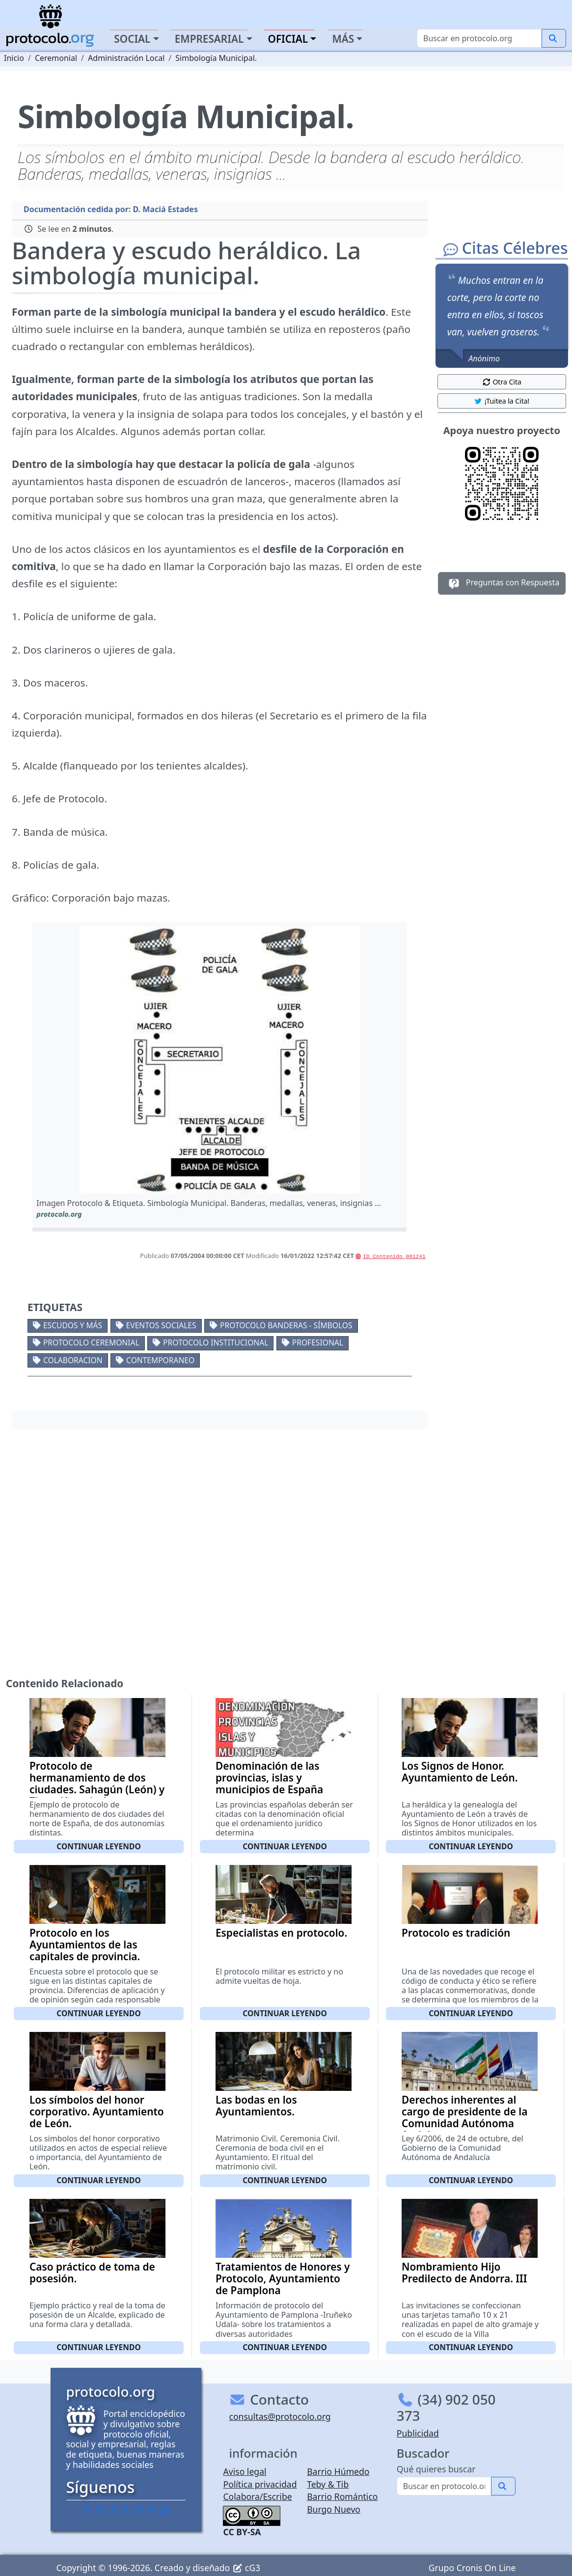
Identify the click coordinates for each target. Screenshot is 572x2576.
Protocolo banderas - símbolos (286, 1325)
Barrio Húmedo (338, 2471)
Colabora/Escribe (257, 2496)
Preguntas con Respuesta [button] (502, 583)
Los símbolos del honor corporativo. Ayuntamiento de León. (96, 2111)
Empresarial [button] (209, 39)
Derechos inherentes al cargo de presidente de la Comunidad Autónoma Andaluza (464, 2117)
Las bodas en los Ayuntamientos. (256, 2105)
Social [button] (132, 39)
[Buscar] (479, 38)
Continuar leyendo (98, 1846)
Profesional (317, 1342)
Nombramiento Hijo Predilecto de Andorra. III (464, 2272)
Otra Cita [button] (501, 381)
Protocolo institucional (215, 1342)
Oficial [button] (288, 39)
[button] (220, 1059)
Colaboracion (73, 1360)
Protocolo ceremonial (91, 1342)
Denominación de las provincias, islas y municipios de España (269, 1777)
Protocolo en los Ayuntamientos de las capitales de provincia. (84, 1944)
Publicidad (418, 2433)
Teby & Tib (328, 2484)
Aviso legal (244, 2471)
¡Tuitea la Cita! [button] (501, 401)
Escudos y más (72, 1325)
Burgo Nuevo (333, 2509)
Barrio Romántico (342, 2496)
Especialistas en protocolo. (281, 1933)
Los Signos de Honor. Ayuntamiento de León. (460, 1771)
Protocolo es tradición (456, 1933)
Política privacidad (260, 2484)
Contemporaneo (160, 1360)
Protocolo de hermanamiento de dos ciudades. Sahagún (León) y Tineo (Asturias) (96, 1783)
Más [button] (343, 39)
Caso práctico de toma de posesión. (92, 2272)
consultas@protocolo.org (279, 2416)
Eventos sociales (161, 1325)
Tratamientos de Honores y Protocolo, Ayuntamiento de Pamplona (283, 2278)
